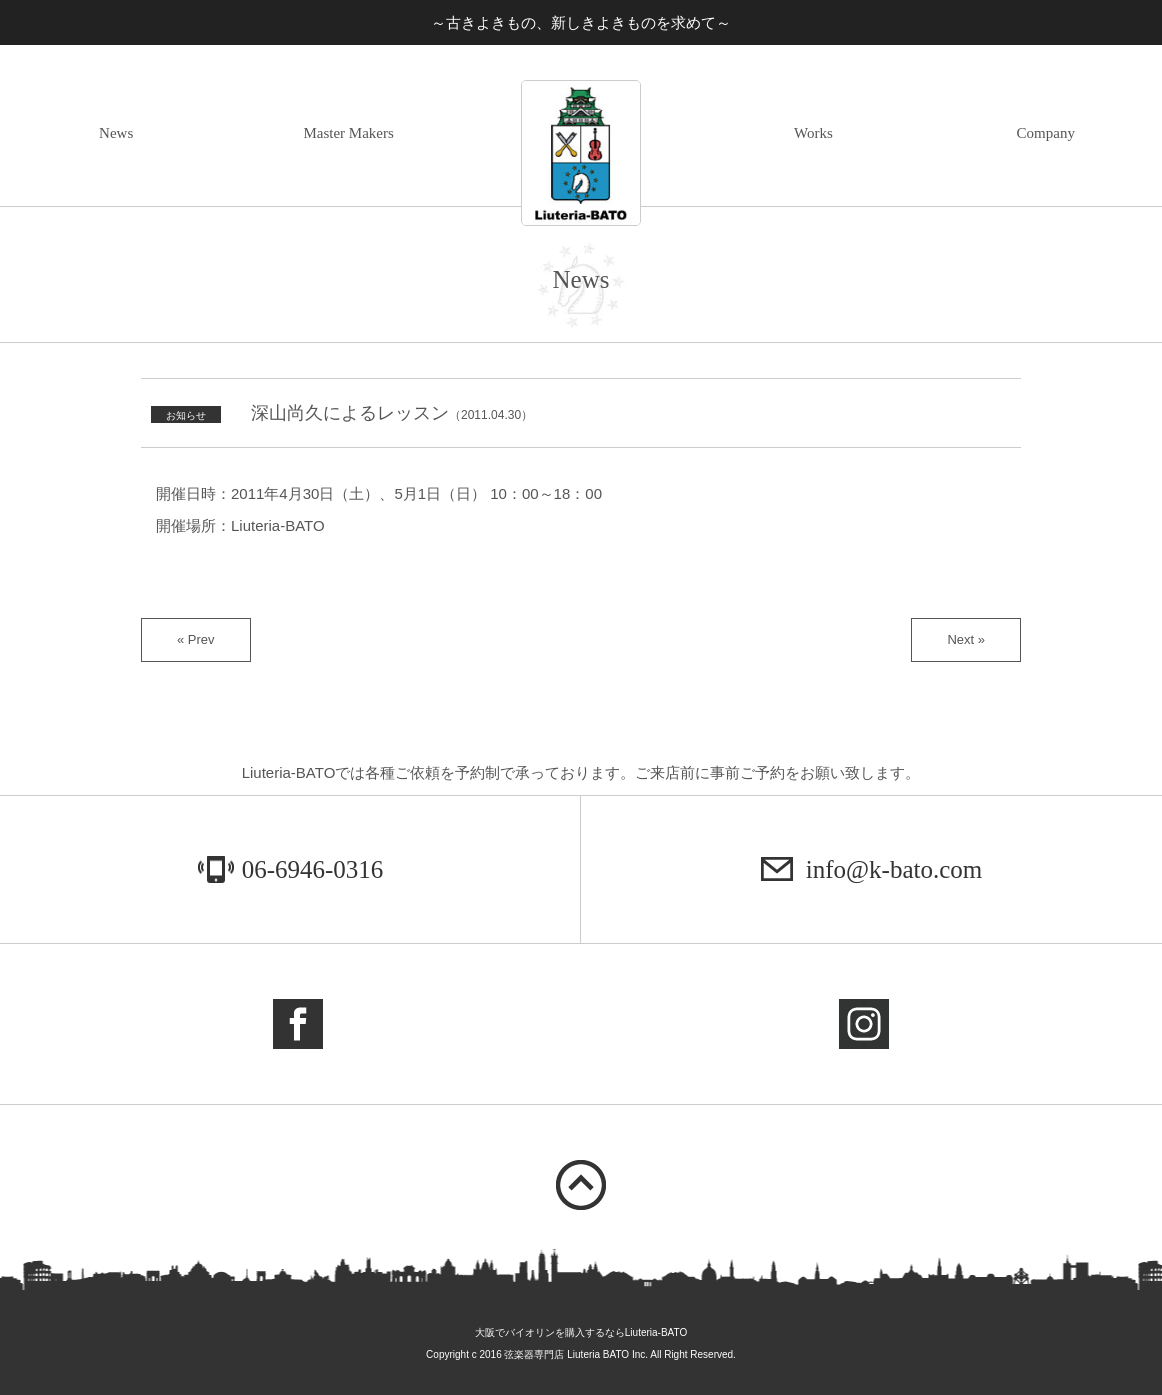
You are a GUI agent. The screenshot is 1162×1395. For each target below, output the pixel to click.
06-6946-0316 (313, 869)
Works (813, 133)
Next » (966, 639)
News (116, 133)
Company (1046, 133)
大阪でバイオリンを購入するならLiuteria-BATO (581, 1332)
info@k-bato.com (894, 869)
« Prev (196, 639)
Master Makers (348, 133)
